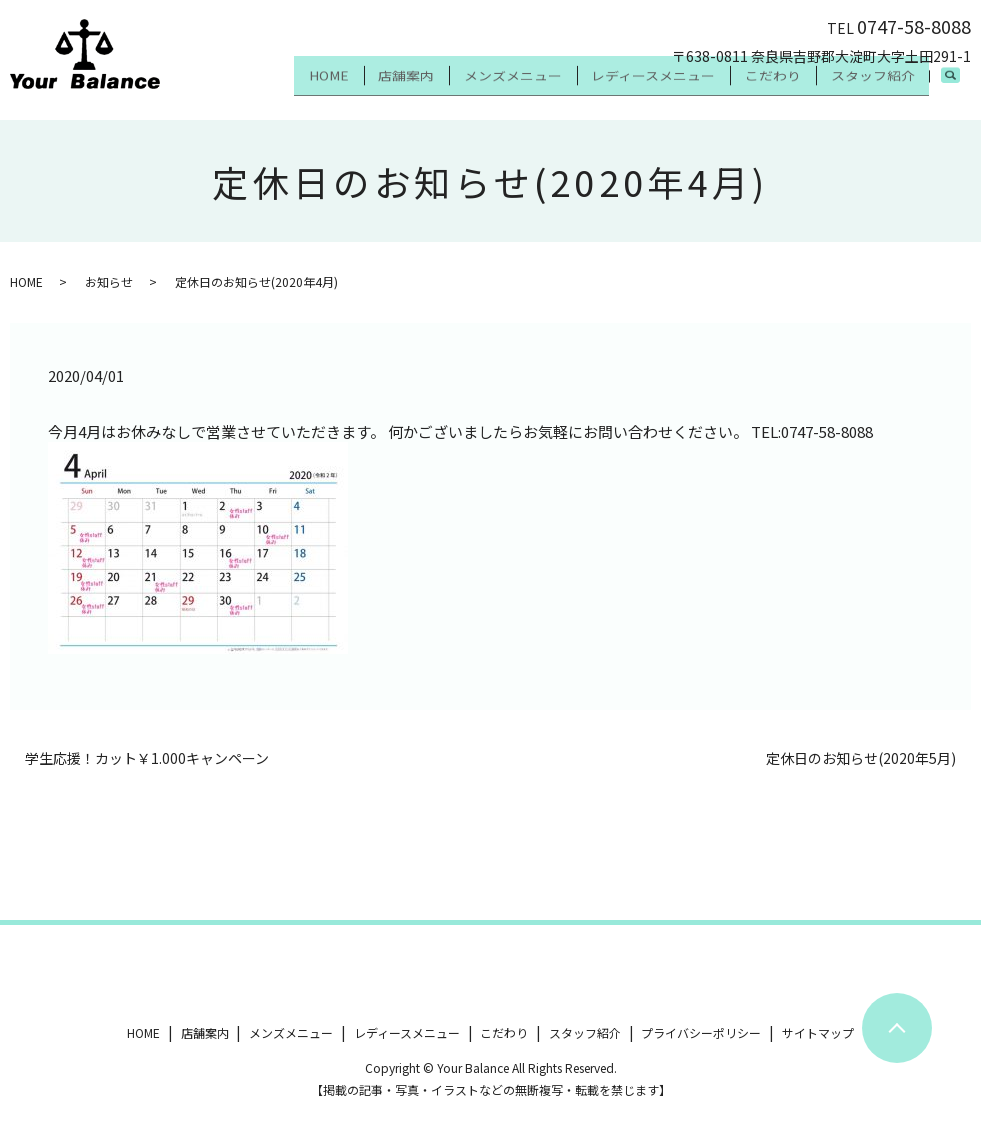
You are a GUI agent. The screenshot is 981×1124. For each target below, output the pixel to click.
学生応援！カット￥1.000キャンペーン (147, 758)
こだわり (754, 88)
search (960, 89)
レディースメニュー (622, 88)
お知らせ (109, 281)
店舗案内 (350, 88)
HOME (260, 88)
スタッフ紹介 (866, 88)
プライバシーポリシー (701, 1032)
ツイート (38, 975)
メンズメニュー (469, 88)
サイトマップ (818, 1032)
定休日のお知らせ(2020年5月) (861, 758)
